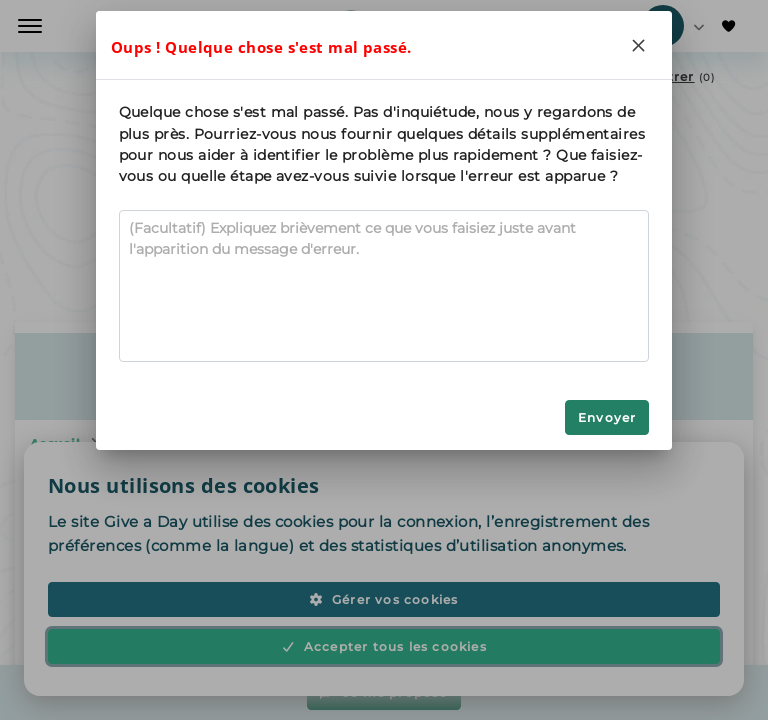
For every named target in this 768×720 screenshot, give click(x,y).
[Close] (638, 45)
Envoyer (607, 417)
